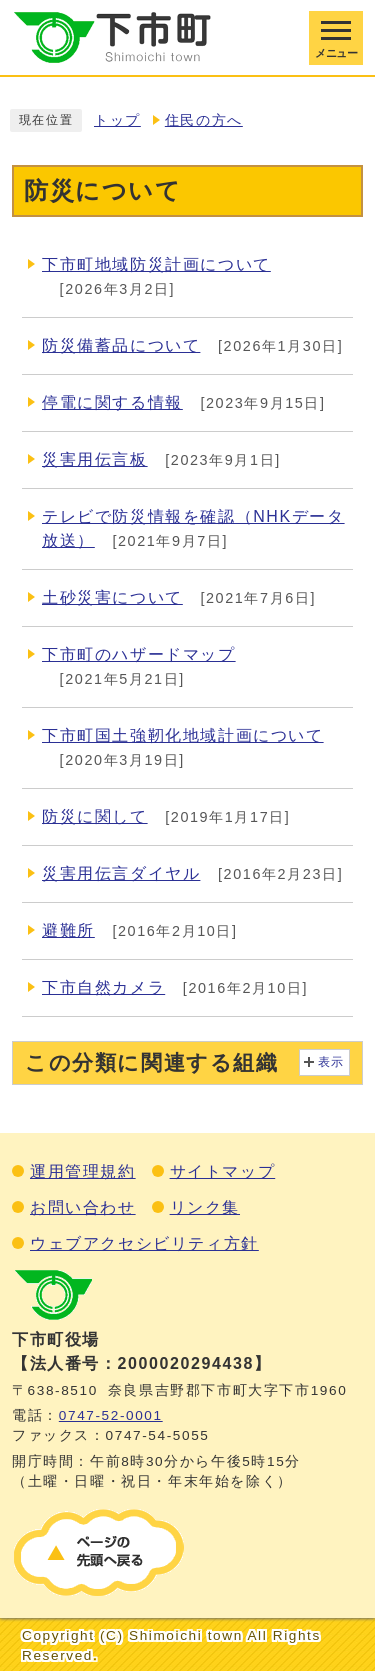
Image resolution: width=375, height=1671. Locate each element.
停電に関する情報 (112, 402)
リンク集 (205, 1207)
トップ (117, 120)
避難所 (68, 930)
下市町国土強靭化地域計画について (183, 735)
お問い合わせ (83, 1207)
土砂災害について (112, 597)
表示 (331, 1062)
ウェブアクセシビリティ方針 (144, 1243)
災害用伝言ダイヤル (121, 873)
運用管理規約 (83, 1171)
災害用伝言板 (95, 459)
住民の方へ (204, 120)
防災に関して (95, 816)
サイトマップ (223, 1171)
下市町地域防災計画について (156, 264)
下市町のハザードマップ (139, 654)
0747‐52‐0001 (111, 1415)
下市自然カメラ (103, 987)
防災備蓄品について (121, 345)
